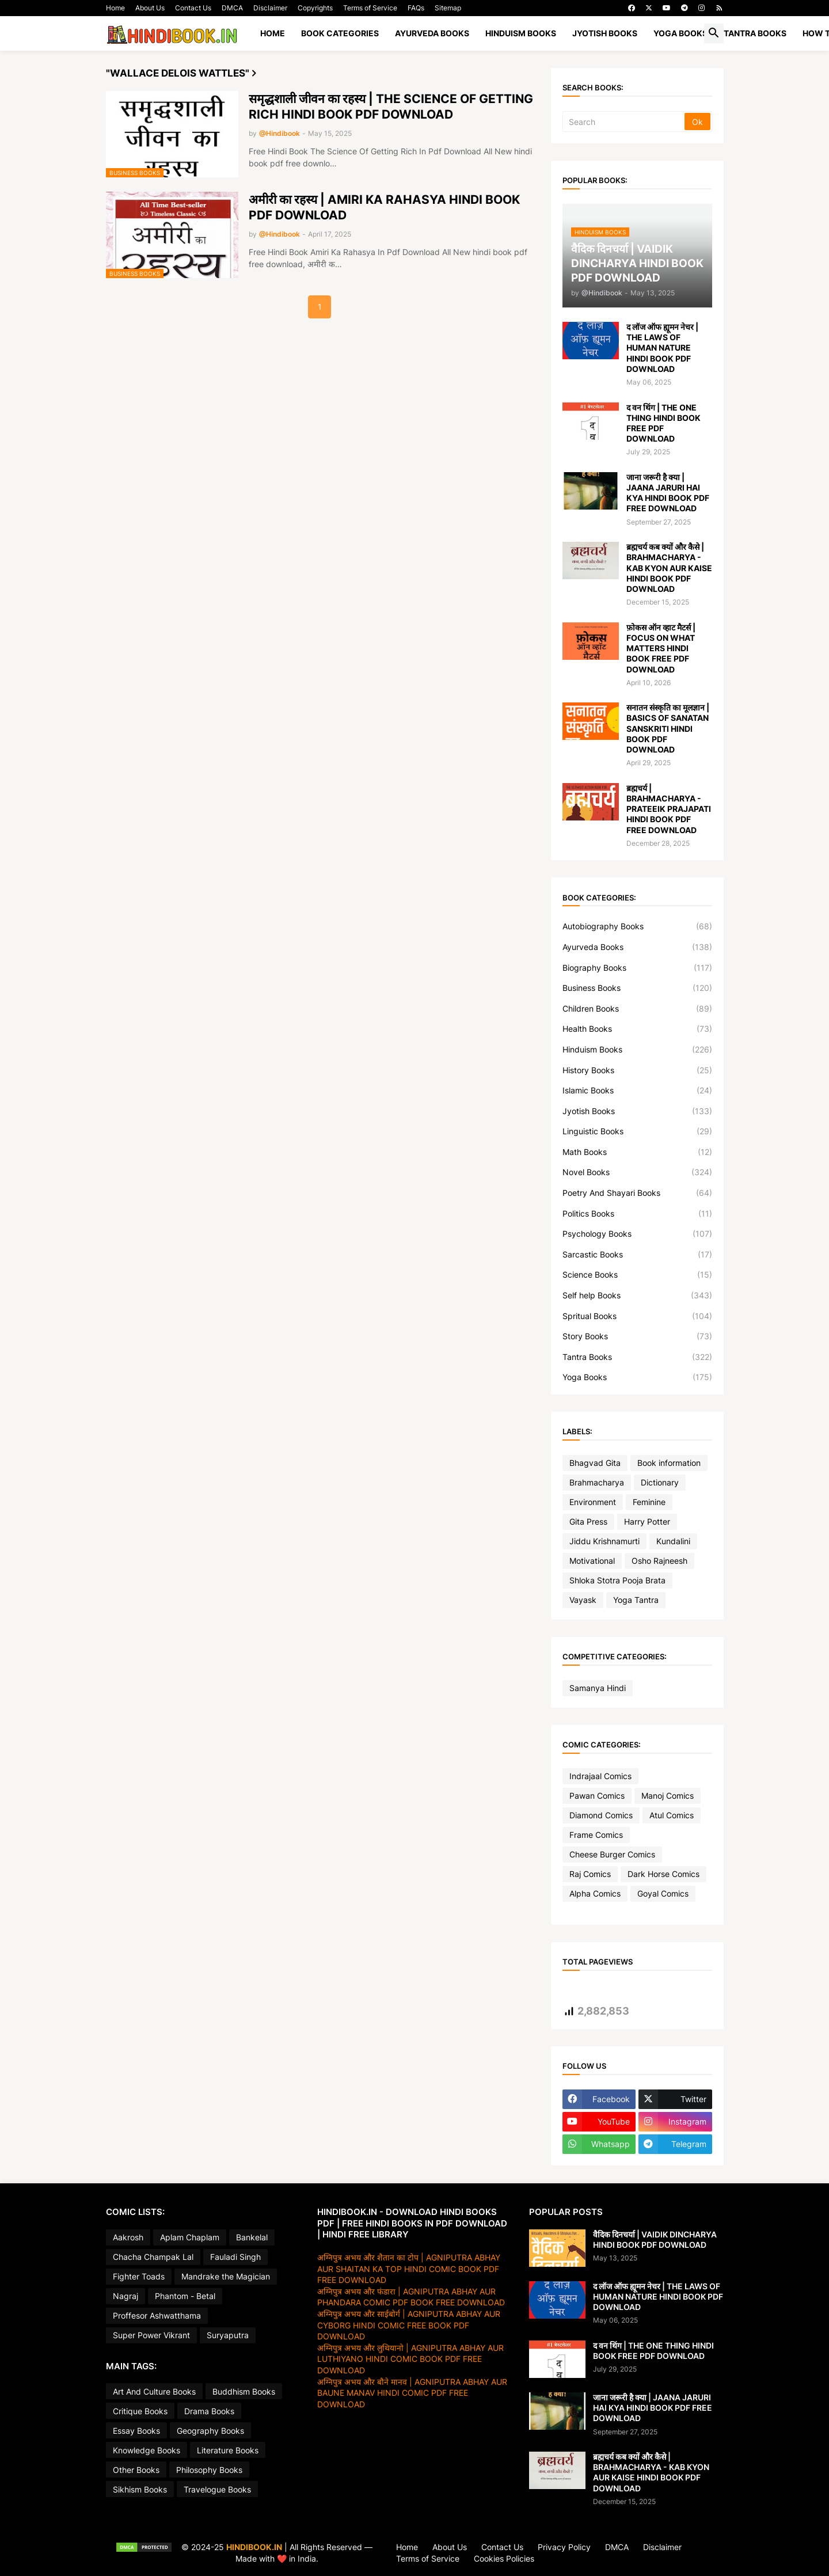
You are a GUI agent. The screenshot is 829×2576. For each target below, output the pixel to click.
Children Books (637, 1009)
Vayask (582, 1600)
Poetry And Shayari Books (637, 1193)
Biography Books (637, 968)
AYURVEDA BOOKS (432, 33)
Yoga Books (637, 1377)
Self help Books (637, 1295)
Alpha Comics (595, 1893)
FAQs (416, 7)
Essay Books (136, 2431)
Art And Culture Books (154, 2391)
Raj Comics (590, 1874)
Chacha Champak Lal (153, 2257)
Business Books (637, 988)
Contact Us (193, 7)
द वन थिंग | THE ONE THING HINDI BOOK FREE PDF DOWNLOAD (663, 423)
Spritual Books (637, 1316)
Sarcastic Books (637, 1254)
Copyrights (315, 7)
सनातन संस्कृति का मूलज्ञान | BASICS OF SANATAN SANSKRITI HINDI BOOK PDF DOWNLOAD (667, 728)
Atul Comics (671, 1815)
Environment (592, 1502)
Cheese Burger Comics (612, 1854)
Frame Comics (596, 1835)
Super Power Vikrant (151, 2335)
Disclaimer (270, 7)
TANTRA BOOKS (755, 33)
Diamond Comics (601, 1815)
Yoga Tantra (636, 1600)
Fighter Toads (139, 2276)
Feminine (649, 1502)
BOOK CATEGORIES (340, 33)
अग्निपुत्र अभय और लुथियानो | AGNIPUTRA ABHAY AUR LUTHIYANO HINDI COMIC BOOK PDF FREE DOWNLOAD (410, 2359)
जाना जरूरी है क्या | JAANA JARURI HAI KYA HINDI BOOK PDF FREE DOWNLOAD (667, 493)
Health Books (637, 1029)
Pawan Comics (597, 1795)
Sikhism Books (140, 2489)
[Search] (624, 121)
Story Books (637, 1336)
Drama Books (209, 2411)
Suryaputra (228, 2335)
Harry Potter (647, 1521)
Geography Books (210, 2431)
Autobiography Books (637, 926)
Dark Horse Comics (663, 1874)
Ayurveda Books (637, 947)
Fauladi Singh (235, 2257)
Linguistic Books (637, 1131)
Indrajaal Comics (600, 1776)
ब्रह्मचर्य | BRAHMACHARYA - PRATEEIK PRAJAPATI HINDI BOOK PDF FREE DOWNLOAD (668, 809)
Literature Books (227, 2450)
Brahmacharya (596, 1482)
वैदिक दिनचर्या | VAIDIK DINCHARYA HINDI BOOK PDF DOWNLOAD (655, 2239)
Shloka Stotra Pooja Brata (617, 1580)
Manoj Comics (667, 1795)
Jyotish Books (637, 1111)
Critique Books (140, 2411)
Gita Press (588, 1521)
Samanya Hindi (597, 1688)
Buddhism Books (243, 2391)
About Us (150, 7)
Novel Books (637, 1172)
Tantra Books (637, 1357)
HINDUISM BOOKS (520, 33)
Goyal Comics (663, 1893)
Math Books (637, 1152)
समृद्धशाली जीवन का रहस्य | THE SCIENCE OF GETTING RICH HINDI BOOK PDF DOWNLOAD (391, 106)
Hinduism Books (637, 1049)
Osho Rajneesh (659, 1561)
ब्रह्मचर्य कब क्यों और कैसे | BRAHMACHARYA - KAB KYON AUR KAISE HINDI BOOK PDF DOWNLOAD (669, 568)
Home (115, 7)
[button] (714, 33)
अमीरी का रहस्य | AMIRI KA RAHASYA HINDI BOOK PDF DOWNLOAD (384, 207)
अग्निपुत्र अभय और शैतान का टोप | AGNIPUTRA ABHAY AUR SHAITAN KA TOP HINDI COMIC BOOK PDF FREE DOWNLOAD (408, 2268)
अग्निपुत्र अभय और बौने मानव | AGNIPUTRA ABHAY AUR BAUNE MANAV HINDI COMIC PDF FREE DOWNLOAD (412, 2393)
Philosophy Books (209, 2470)
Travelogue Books (217, 2489)
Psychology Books (637, 1234)
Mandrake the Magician (225, 2276)
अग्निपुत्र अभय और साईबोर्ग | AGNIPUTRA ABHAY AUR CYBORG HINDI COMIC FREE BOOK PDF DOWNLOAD (408, 2325)
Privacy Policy (564, 2547)
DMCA (232, 7)
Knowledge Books (146, 2450)
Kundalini (673, 1541)
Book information (669, 1463)
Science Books (637, 1275)
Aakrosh (128, 2237)
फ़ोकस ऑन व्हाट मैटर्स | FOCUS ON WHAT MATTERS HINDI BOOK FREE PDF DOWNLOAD (660, 648)
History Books (637, 1070)
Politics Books (637, 1213)
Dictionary (660, 1482)
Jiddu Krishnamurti (604, 1541)
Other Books (136, 2470)
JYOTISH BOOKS (604, 33)
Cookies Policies (504, 2558)
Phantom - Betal (185, 2296)
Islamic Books (637, 1090)
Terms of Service (370, 7)
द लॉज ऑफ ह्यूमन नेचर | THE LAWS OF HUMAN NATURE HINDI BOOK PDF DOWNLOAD (662, 348)
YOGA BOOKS (680, 33)
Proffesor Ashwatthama (157, 2315)
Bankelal (252, 2237)
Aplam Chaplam (189, 2237)
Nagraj (125, 2296)
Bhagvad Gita (595, 1463)
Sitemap (448, 7)
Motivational (592, 1561)
